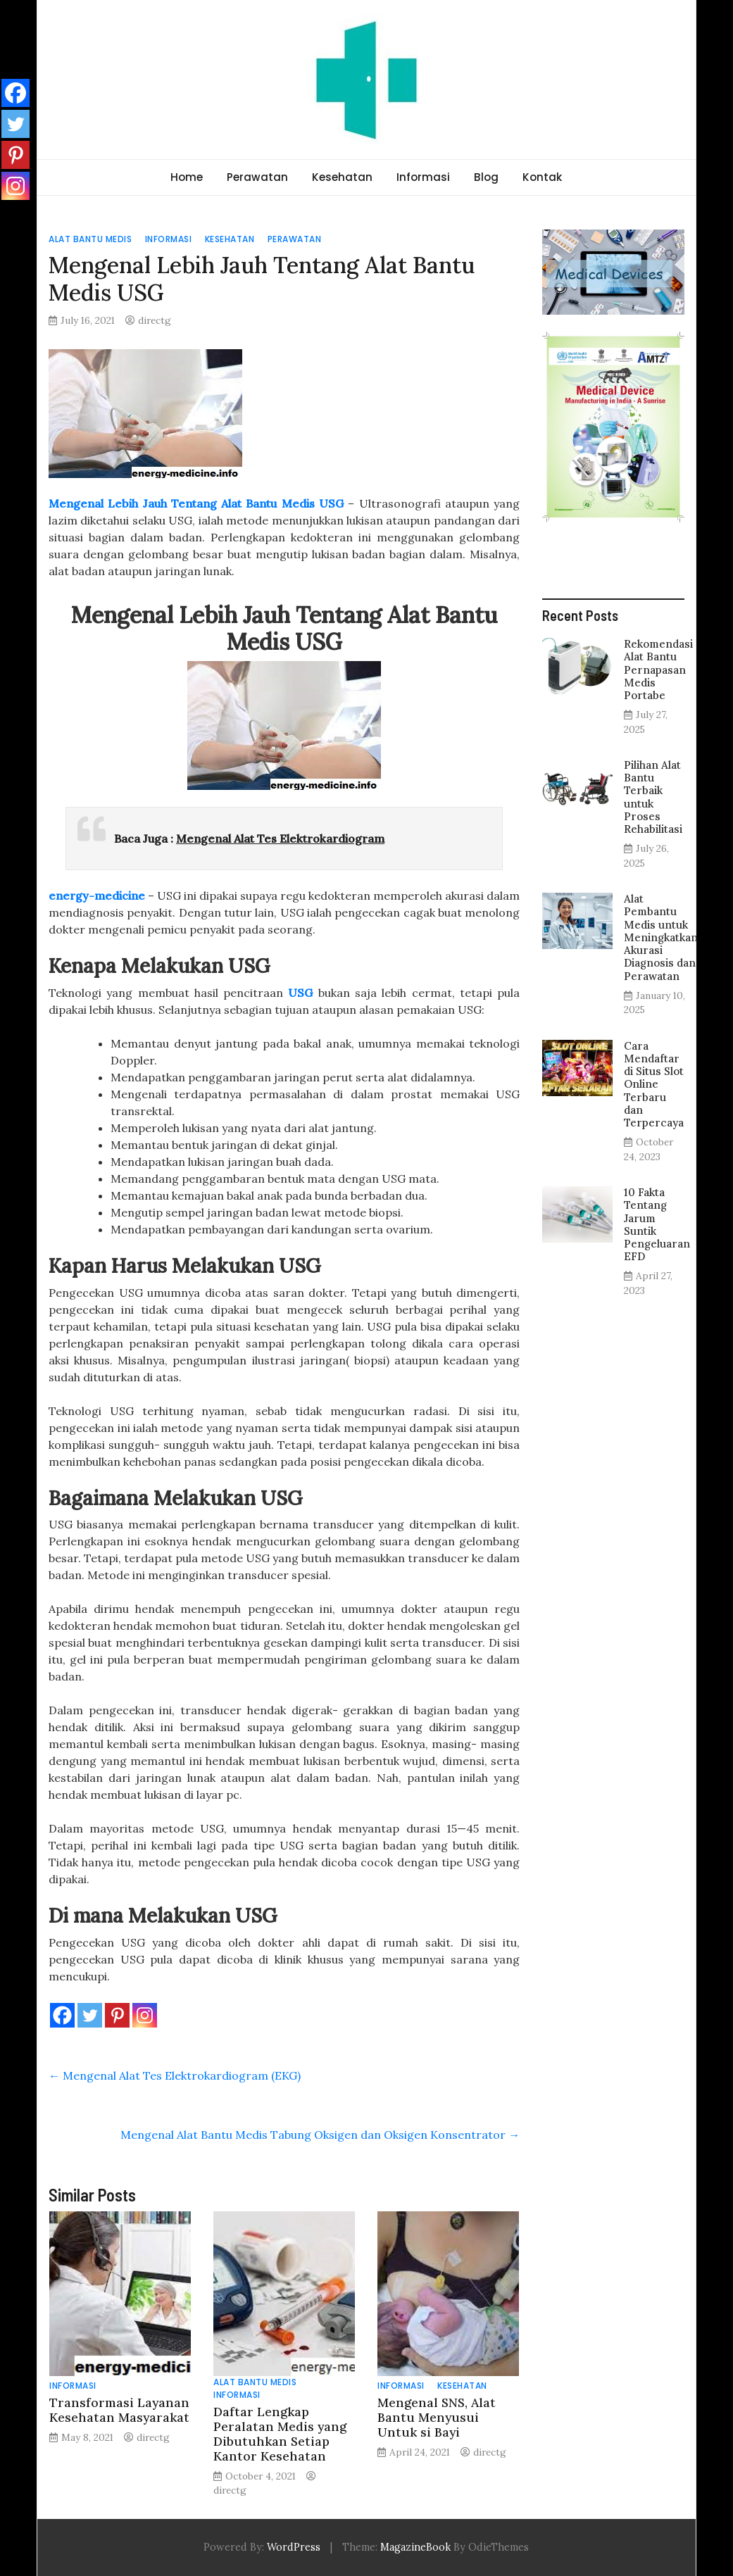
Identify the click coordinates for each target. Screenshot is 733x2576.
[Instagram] (144, 2015)
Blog (486, 177)
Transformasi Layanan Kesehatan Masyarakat (119, 2409)
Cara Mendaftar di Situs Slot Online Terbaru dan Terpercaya (654, 1084)
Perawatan (257, 177)
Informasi (423, 177)
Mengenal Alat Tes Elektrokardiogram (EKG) (175, 2075)
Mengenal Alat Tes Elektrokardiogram (280, 838)
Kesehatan (342, 177)
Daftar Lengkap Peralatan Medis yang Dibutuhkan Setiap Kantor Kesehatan (279, 2434)
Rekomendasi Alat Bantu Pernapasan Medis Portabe (658, 669)
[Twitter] (89, 2015)
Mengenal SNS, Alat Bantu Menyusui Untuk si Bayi (436, 2417)
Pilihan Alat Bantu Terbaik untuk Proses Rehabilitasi (653, 797)
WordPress (293, 2547)
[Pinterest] (117, 2015)
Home (186, 177)
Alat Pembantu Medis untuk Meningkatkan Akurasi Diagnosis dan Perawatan (661, 937)
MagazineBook (415, 2547)
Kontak (542, 177)
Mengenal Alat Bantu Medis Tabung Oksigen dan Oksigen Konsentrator (320, 2135)
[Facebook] (62, 2015)
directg (154, 320)
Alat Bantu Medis (90, 239)
